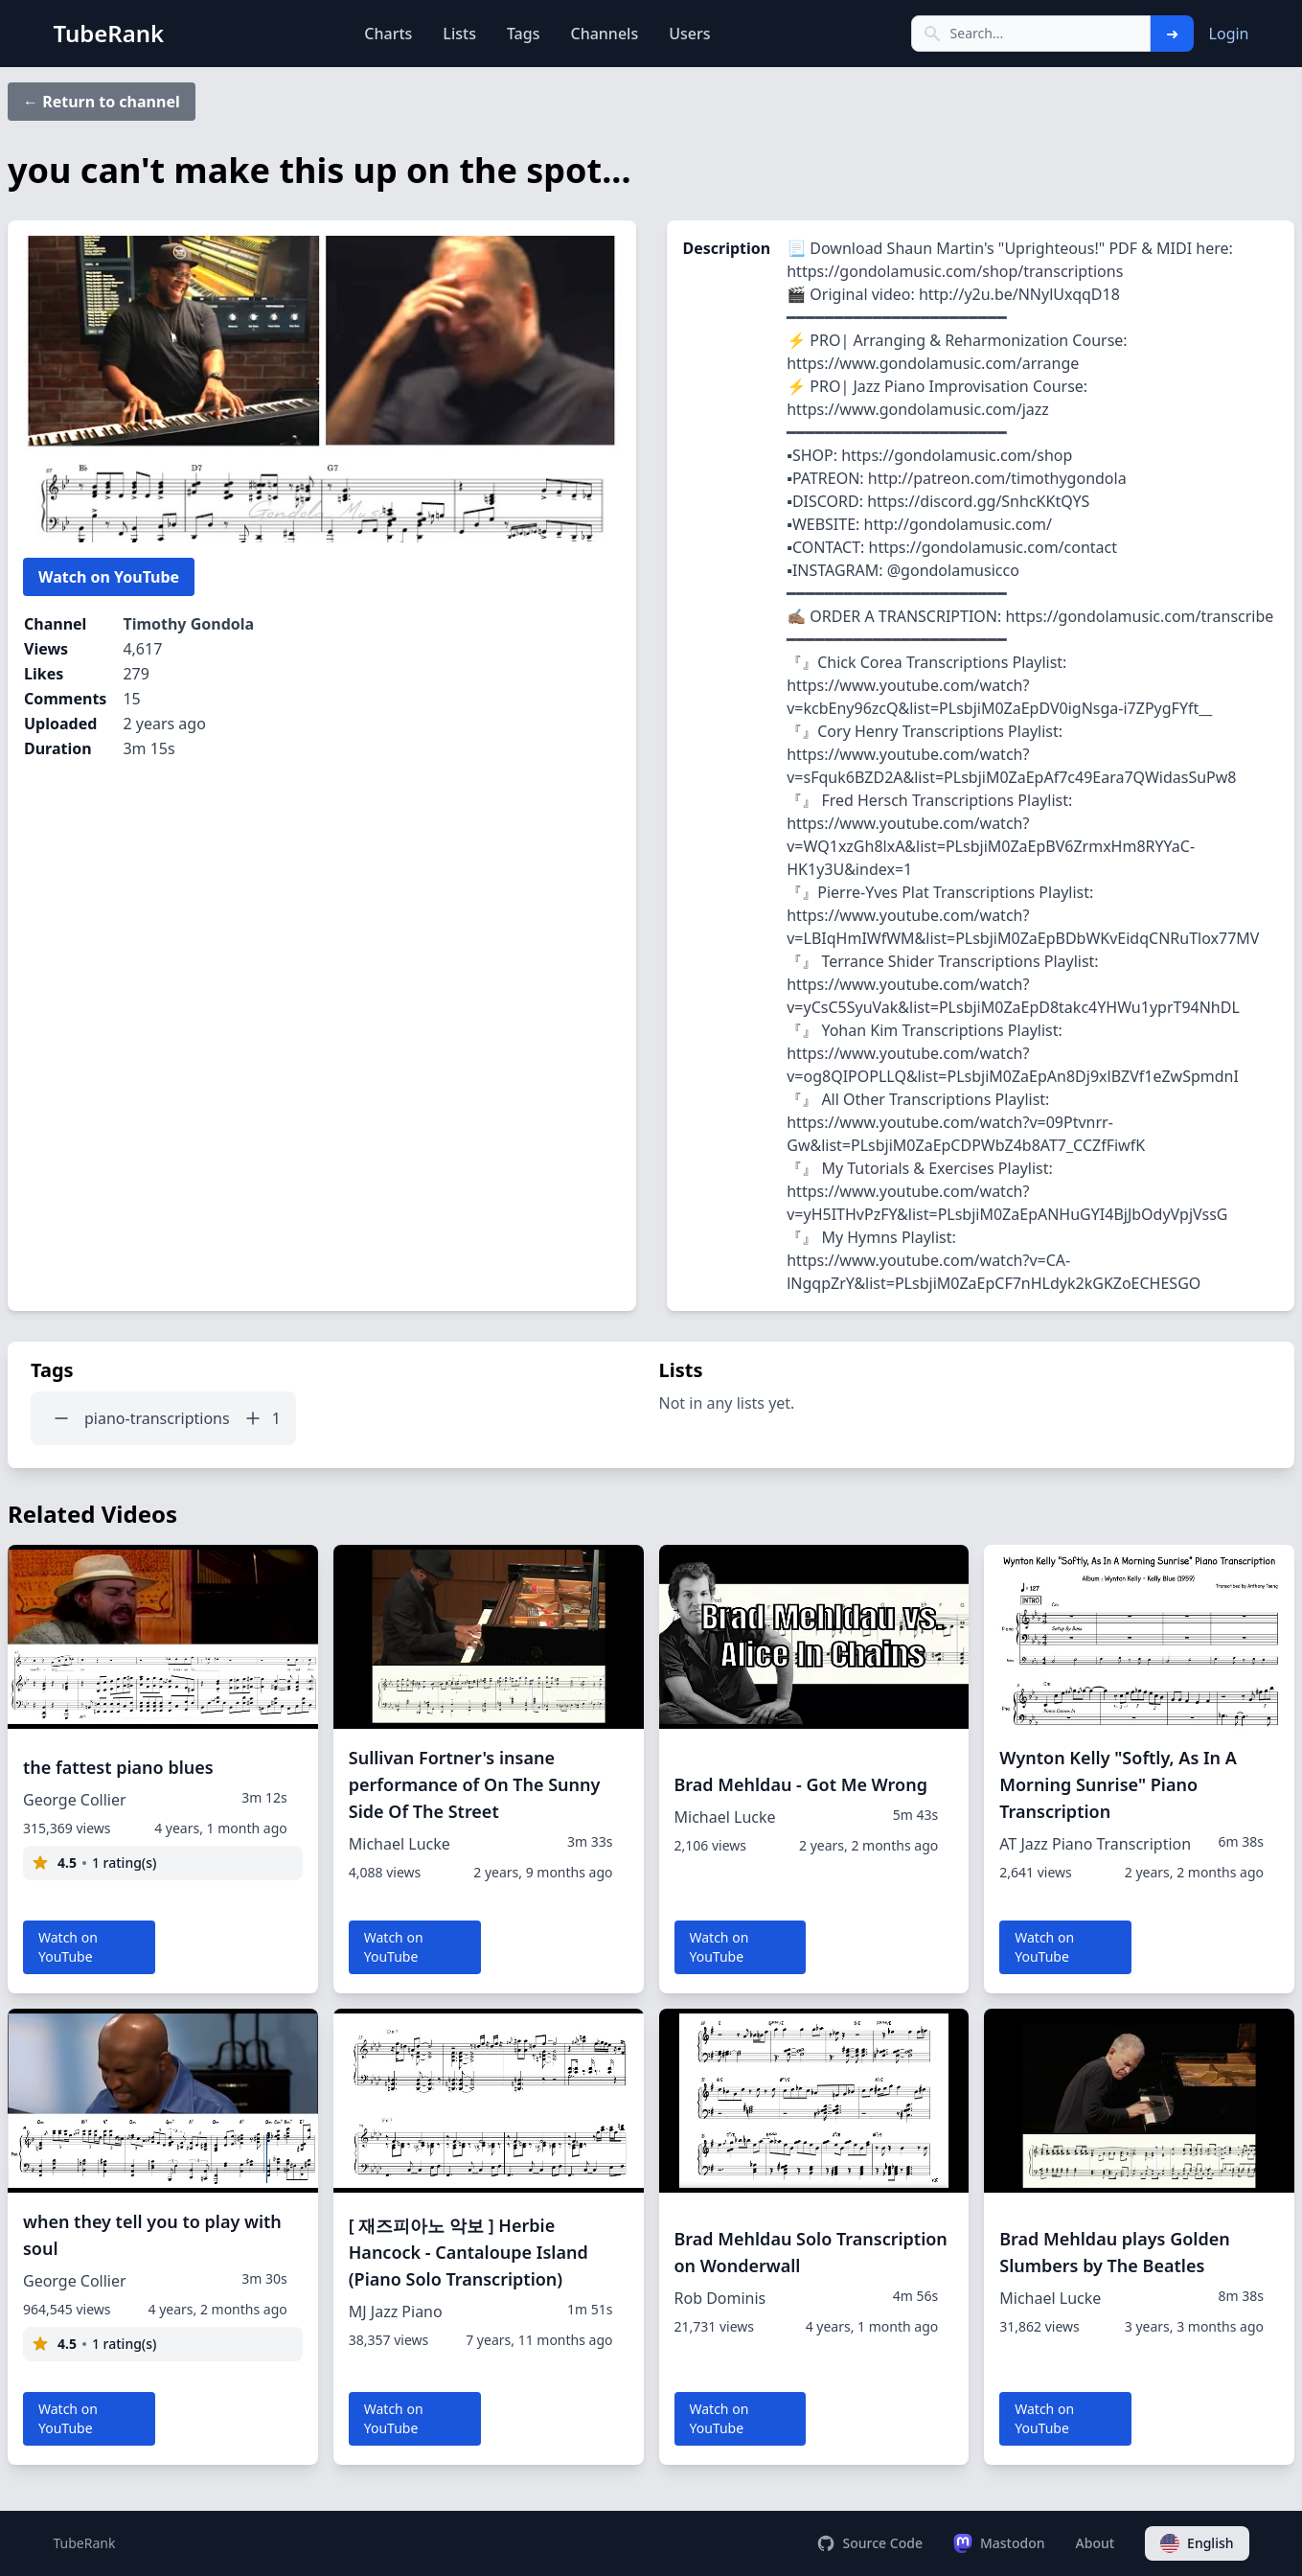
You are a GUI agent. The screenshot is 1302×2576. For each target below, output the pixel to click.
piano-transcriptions (157, 1418)
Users (689, 33)
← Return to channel (101, 101)
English (1196, 2543)
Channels (604, 33)
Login (1229, 33)
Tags (523, 33)
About (1095, 2543)
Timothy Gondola (188, 623)
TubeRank (85, 2543)
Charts (388, 33)
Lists (459, 33)
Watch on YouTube (108, 576)
